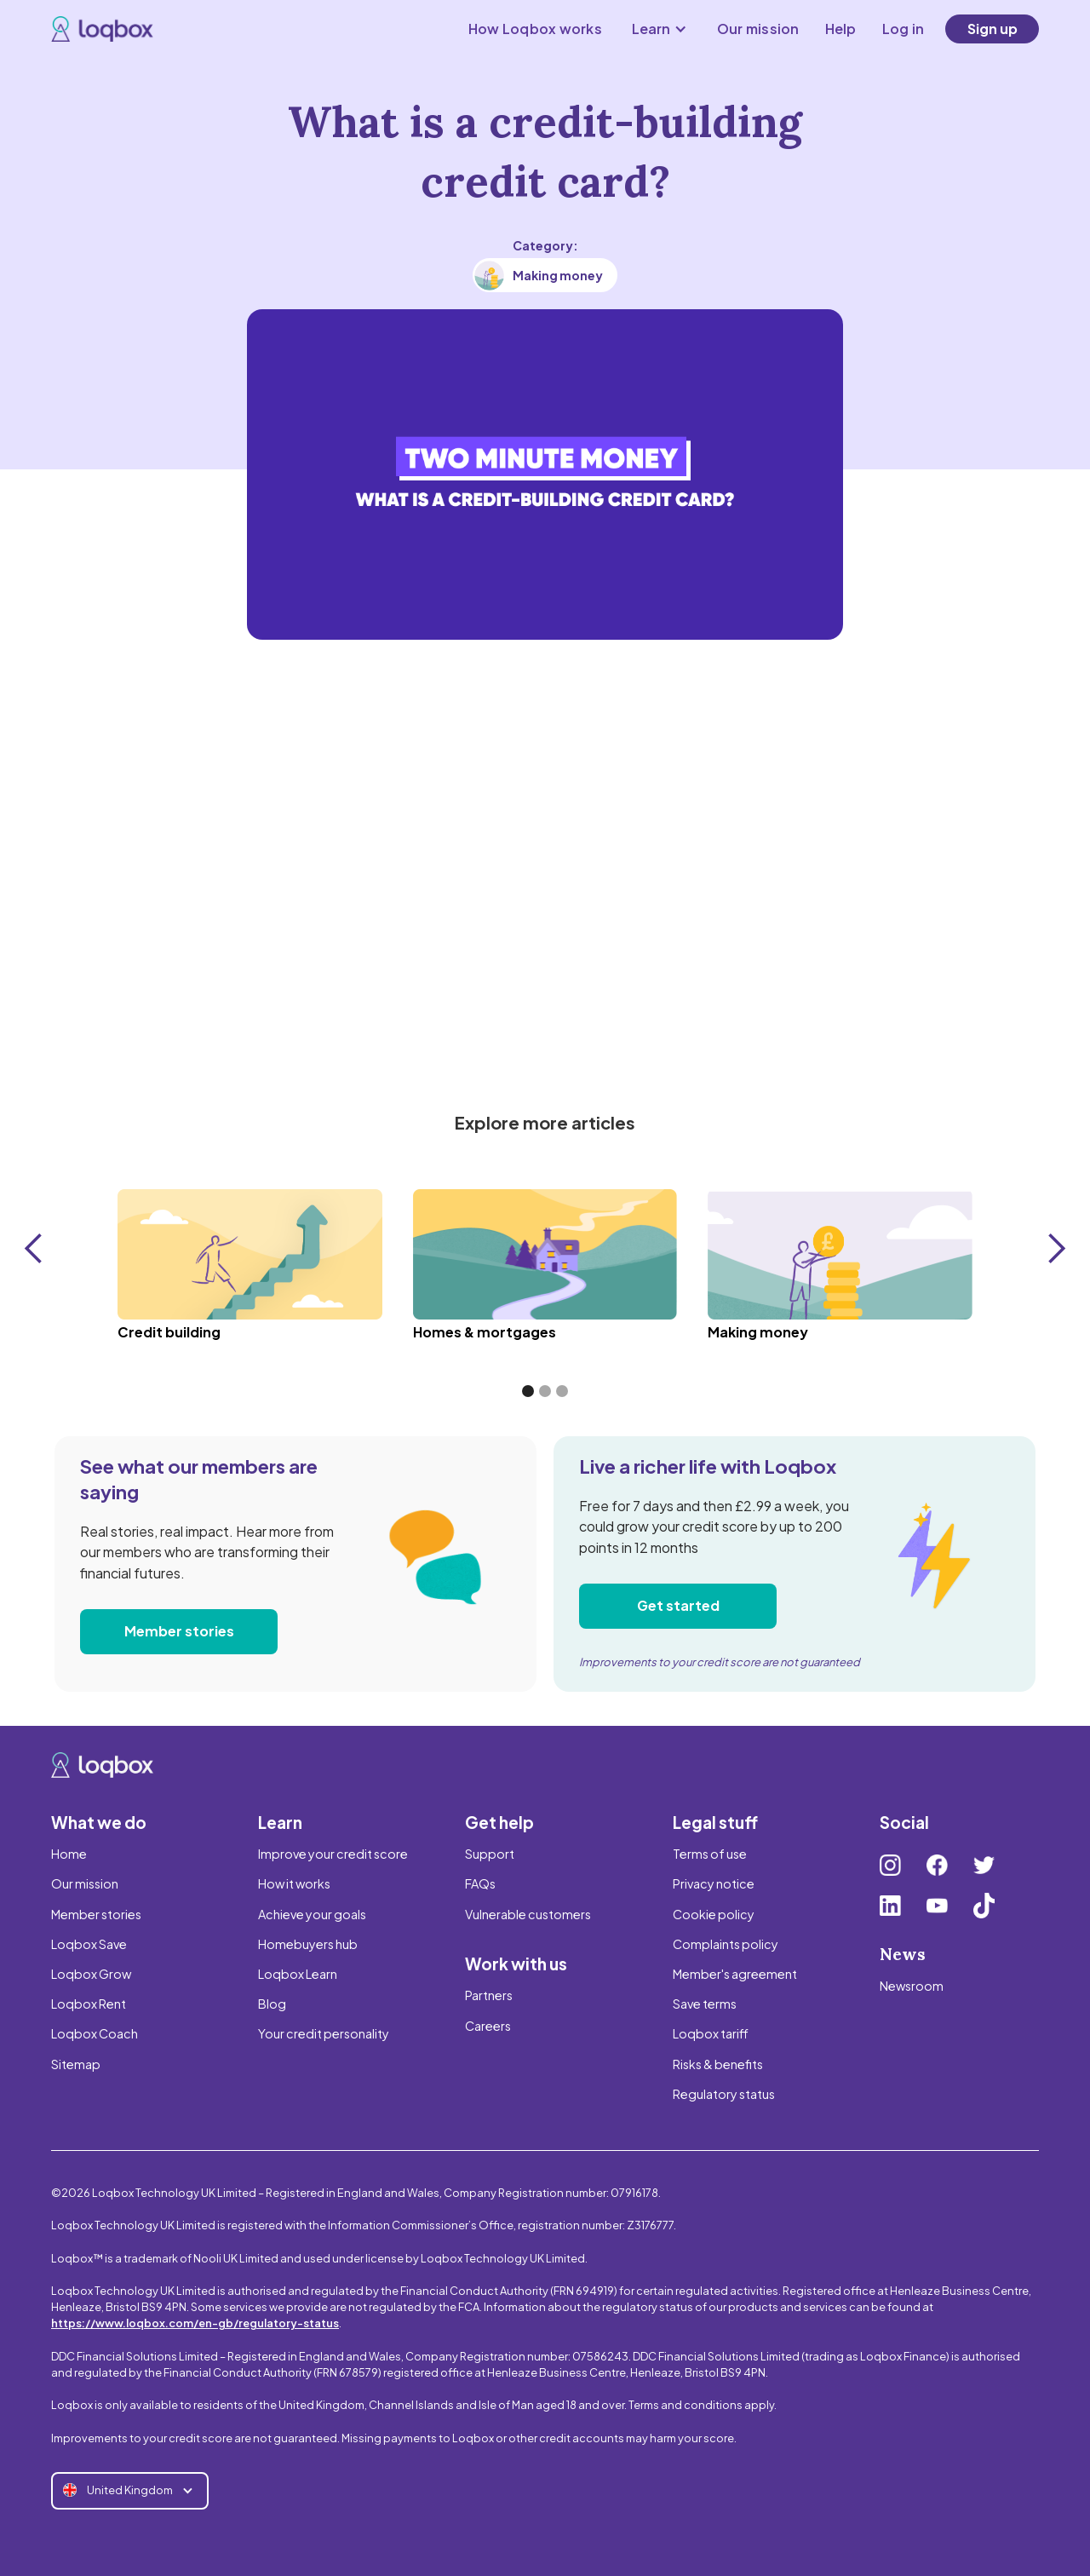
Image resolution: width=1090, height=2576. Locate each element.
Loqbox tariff (711, 2033)
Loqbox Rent (88, 2003)
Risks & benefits (718, 2064)
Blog (272, 2003)
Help (841, 28)
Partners (489, 1995)
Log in (903, 28)
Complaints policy (725, 1944)
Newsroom (912, 1985)
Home (69, 1853)
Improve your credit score (333, 1853)
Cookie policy (713, 1914)
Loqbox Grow (91, 1973)
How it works (294, 1883)
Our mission (758, 28)
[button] (659, 29)
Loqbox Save (89, 1944)
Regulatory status (724, 2094)
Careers (488, 2025)
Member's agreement (735, 1973)
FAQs (480, 1883)
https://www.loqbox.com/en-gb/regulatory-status (195, 2323)
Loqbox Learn (297, 1973)
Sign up (992, 28)
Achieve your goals (312, 1914)
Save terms (705, 2003)
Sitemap (75, 2064)
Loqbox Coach (94, 2033)
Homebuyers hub (308, 1944)
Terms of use (710, 1853)
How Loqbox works (535, 28)
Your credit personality (323, 2033)
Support (489, 1853)
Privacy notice (713, 1883)
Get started (678, 1605)
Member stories (179, 1631)
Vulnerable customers (528, 1914)
